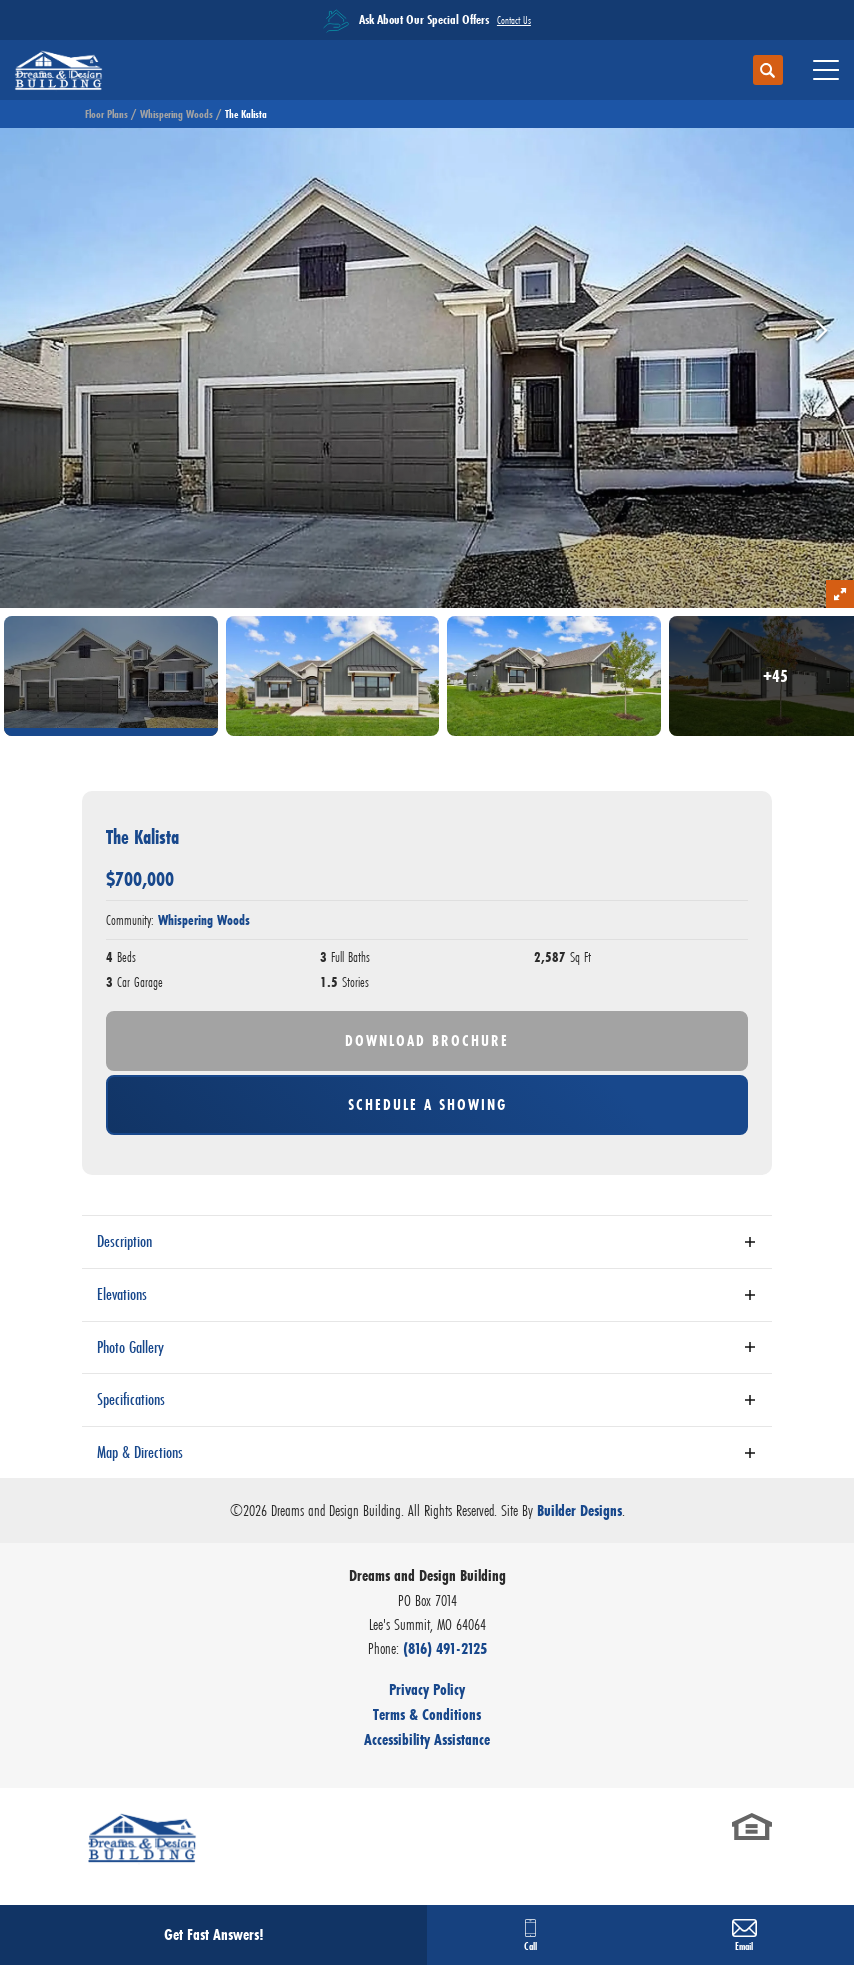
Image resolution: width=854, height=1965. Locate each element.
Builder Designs (579, 1510)
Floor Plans (106, 114)
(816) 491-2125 (445, 1648)
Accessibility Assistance (427, 1739)
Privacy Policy (427, 1689)
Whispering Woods (176, 114)
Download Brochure (427, 1040)
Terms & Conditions (427, 1714)
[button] (768, 71)
